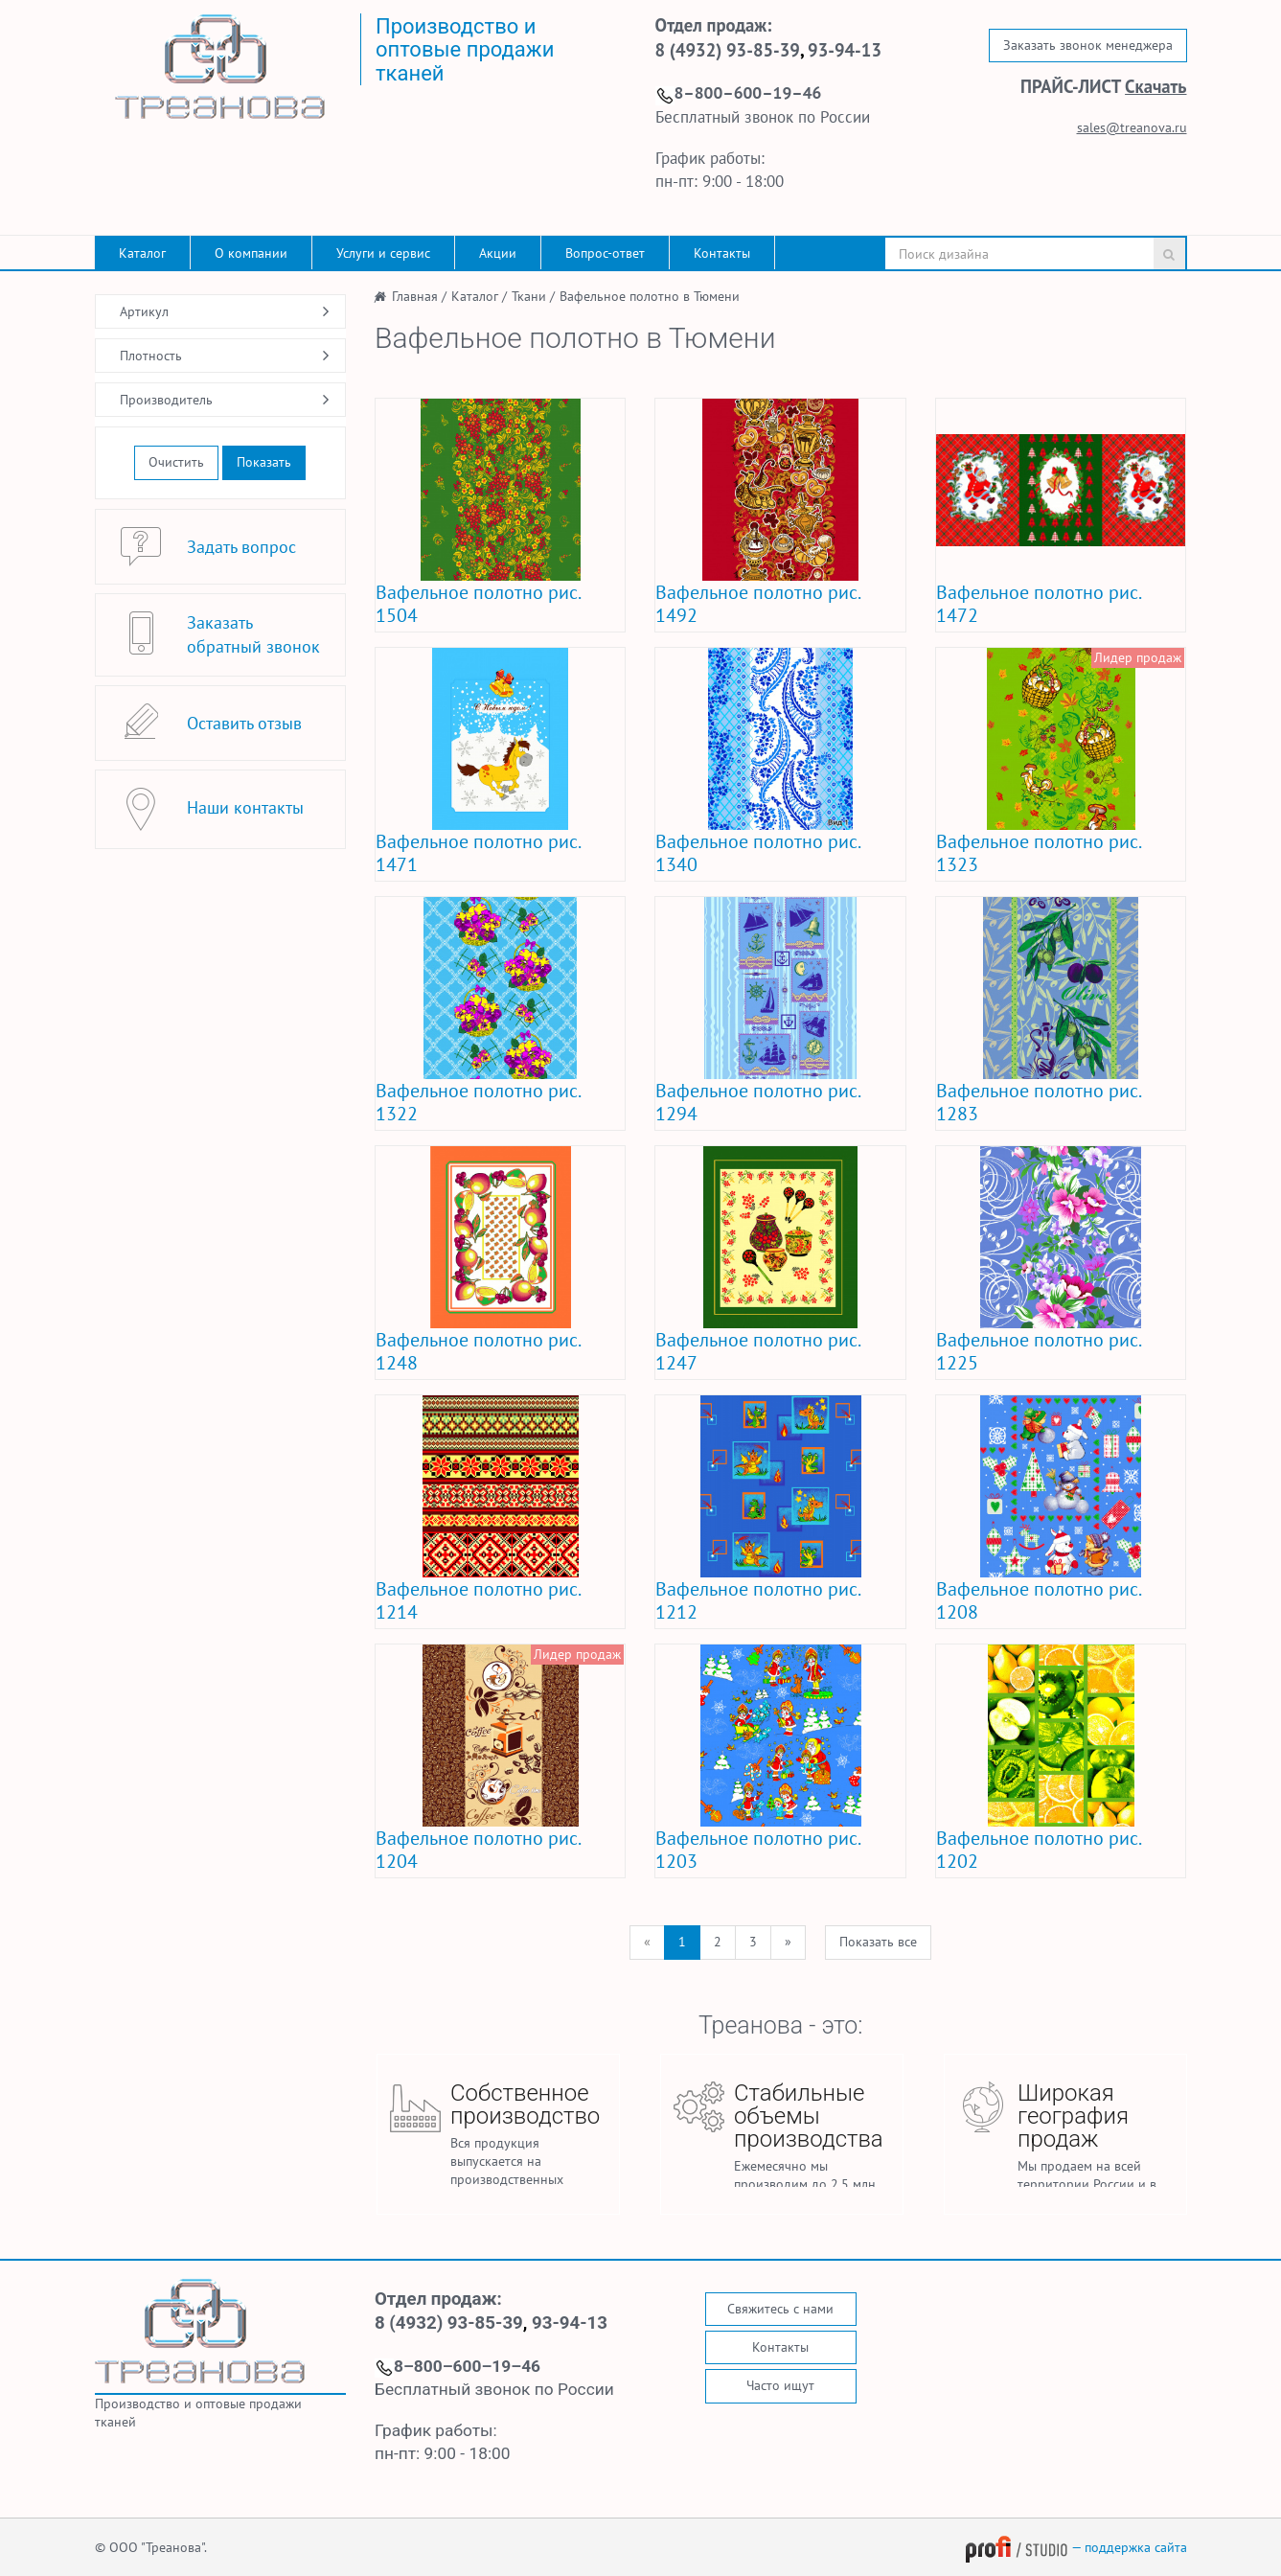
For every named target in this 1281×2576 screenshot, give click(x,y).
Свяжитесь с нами (780, 2308)
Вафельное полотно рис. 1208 (1038, 1600)
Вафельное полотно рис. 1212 (757, 1600)
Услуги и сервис (383, 253)
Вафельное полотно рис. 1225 (1038, 1351)
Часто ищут (780, 2385)
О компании (251, 253)
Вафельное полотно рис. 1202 (1038, 1850)
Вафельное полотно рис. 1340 (757, 853)
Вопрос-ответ (605, 253)
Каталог (142, 253)
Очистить (176, 462)
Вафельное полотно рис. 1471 (478, 853)
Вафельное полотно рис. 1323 (1038, 853)
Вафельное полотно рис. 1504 (478, 604)
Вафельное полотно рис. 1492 (757, 604)
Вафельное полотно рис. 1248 (478, 1351)
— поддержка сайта (1076, 2547)
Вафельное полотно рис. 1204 (478, 1850)
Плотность (151, 355)
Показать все (878, 1941)
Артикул (144, 311)
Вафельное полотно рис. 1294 (757, 1102)
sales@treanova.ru (1132, 127)
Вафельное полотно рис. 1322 (478, 1102)
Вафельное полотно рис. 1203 (757, 1850)
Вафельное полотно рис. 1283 (1038, 1102)
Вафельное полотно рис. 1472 (1038, 604)
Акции (497, 253)
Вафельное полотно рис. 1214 (478, 1600)
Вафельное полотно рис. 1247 (757, 1351)
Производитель (166, 399)
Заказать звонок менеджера (1088, 45)
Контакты (722, 253)
